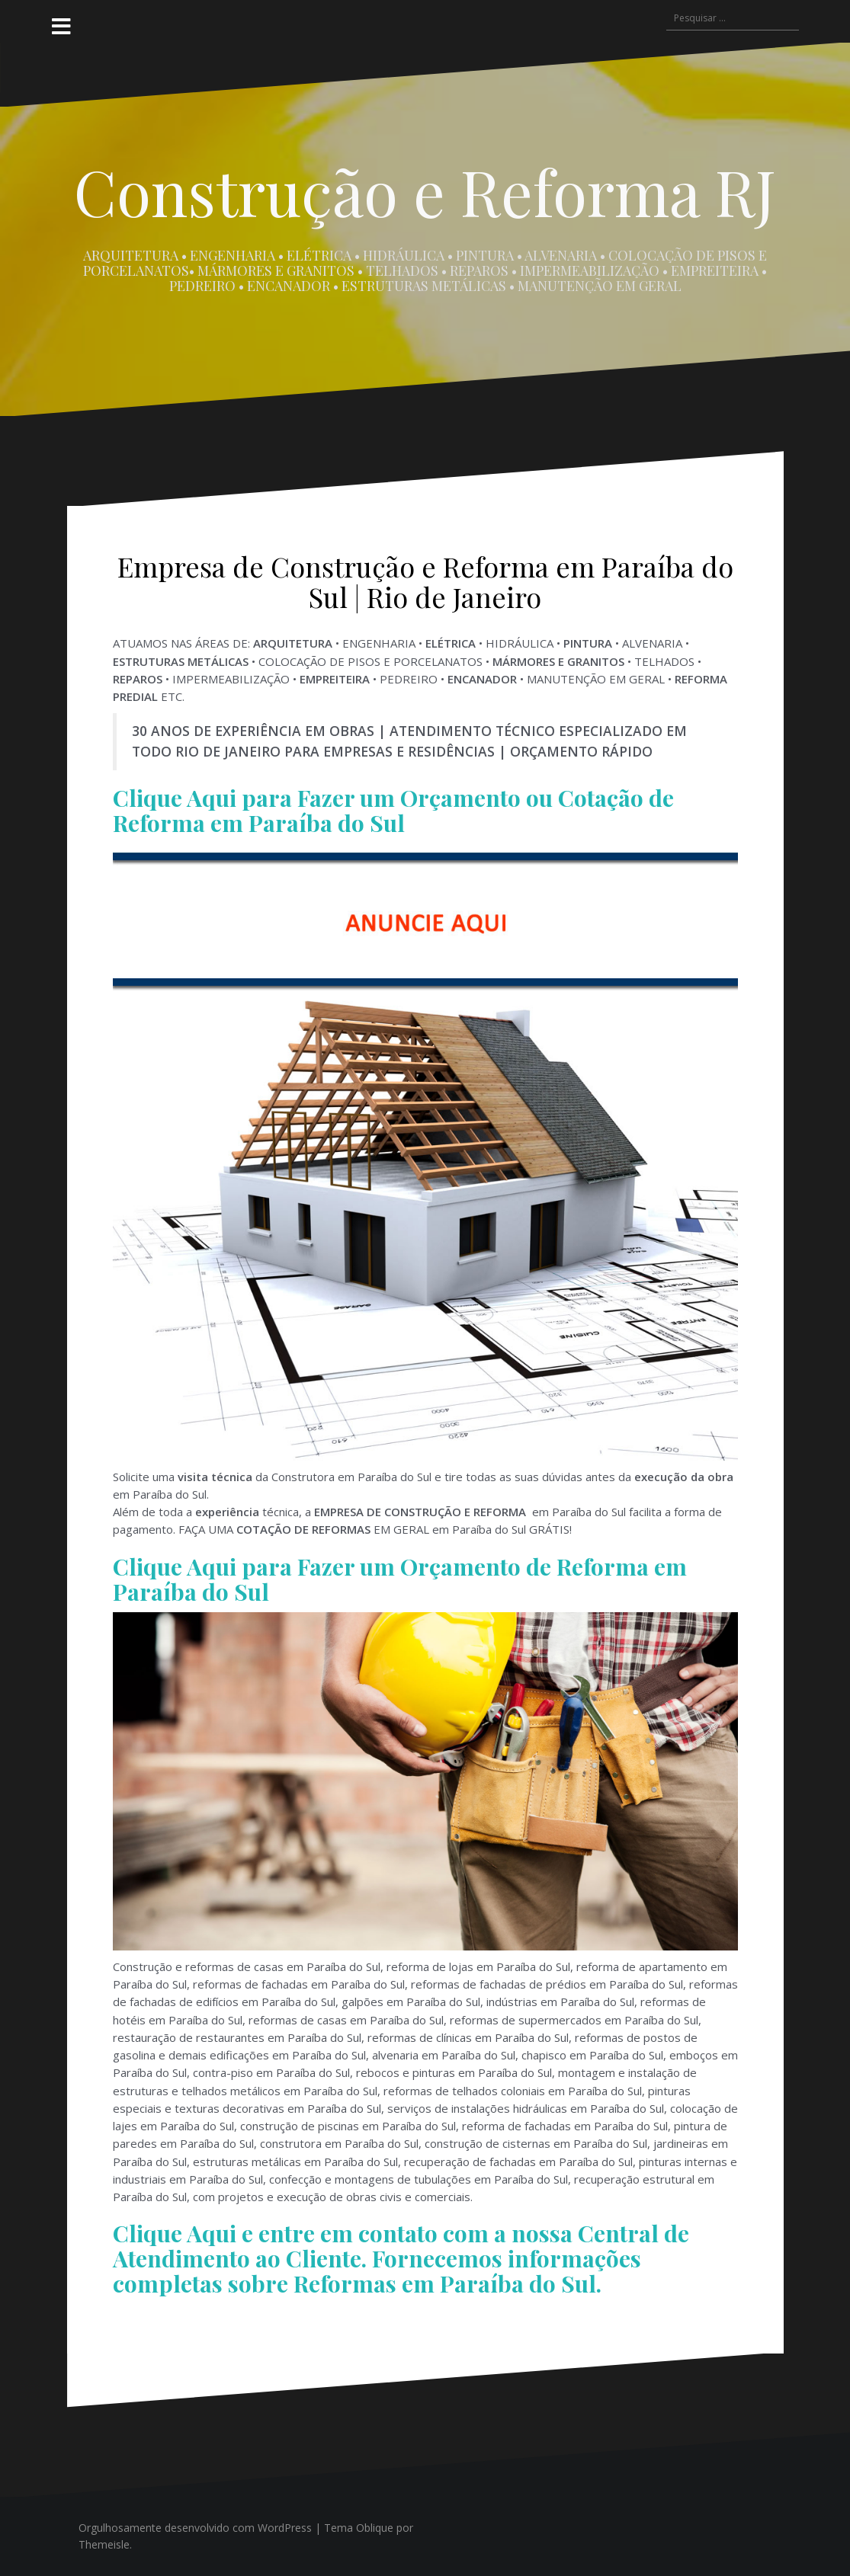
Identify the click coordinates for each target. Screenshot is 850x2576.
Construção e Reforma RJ (425, 191)
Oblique (374, 2527)
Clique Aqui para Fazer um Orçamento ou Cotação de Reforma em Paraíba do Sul (393, 810)
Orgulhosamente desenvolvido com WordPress (195, 2527)
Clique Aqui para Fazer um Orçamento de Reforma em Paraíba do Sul (400, 1579)
